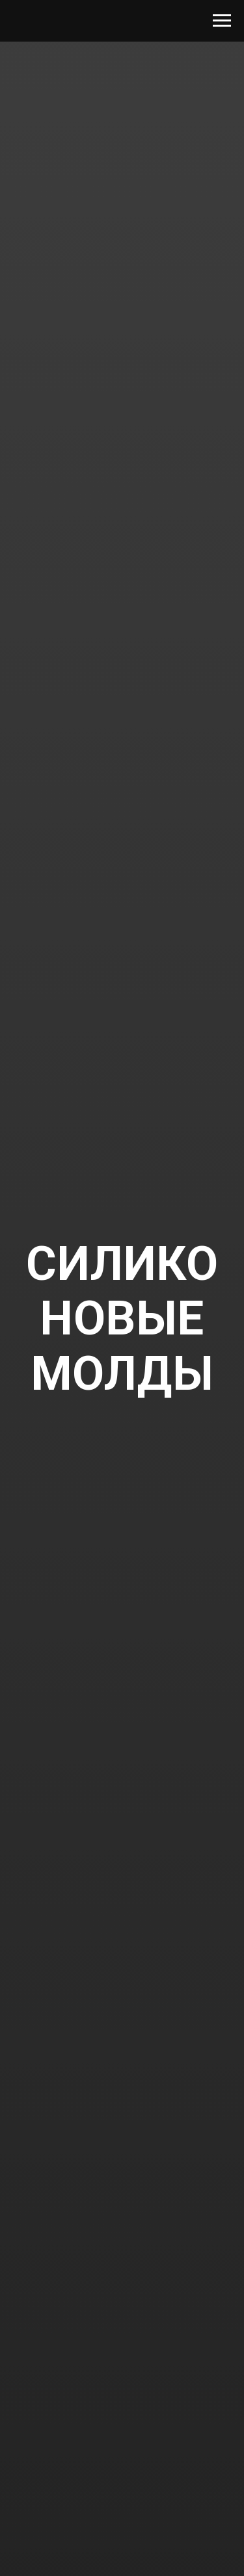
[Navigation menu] (222, 20)
